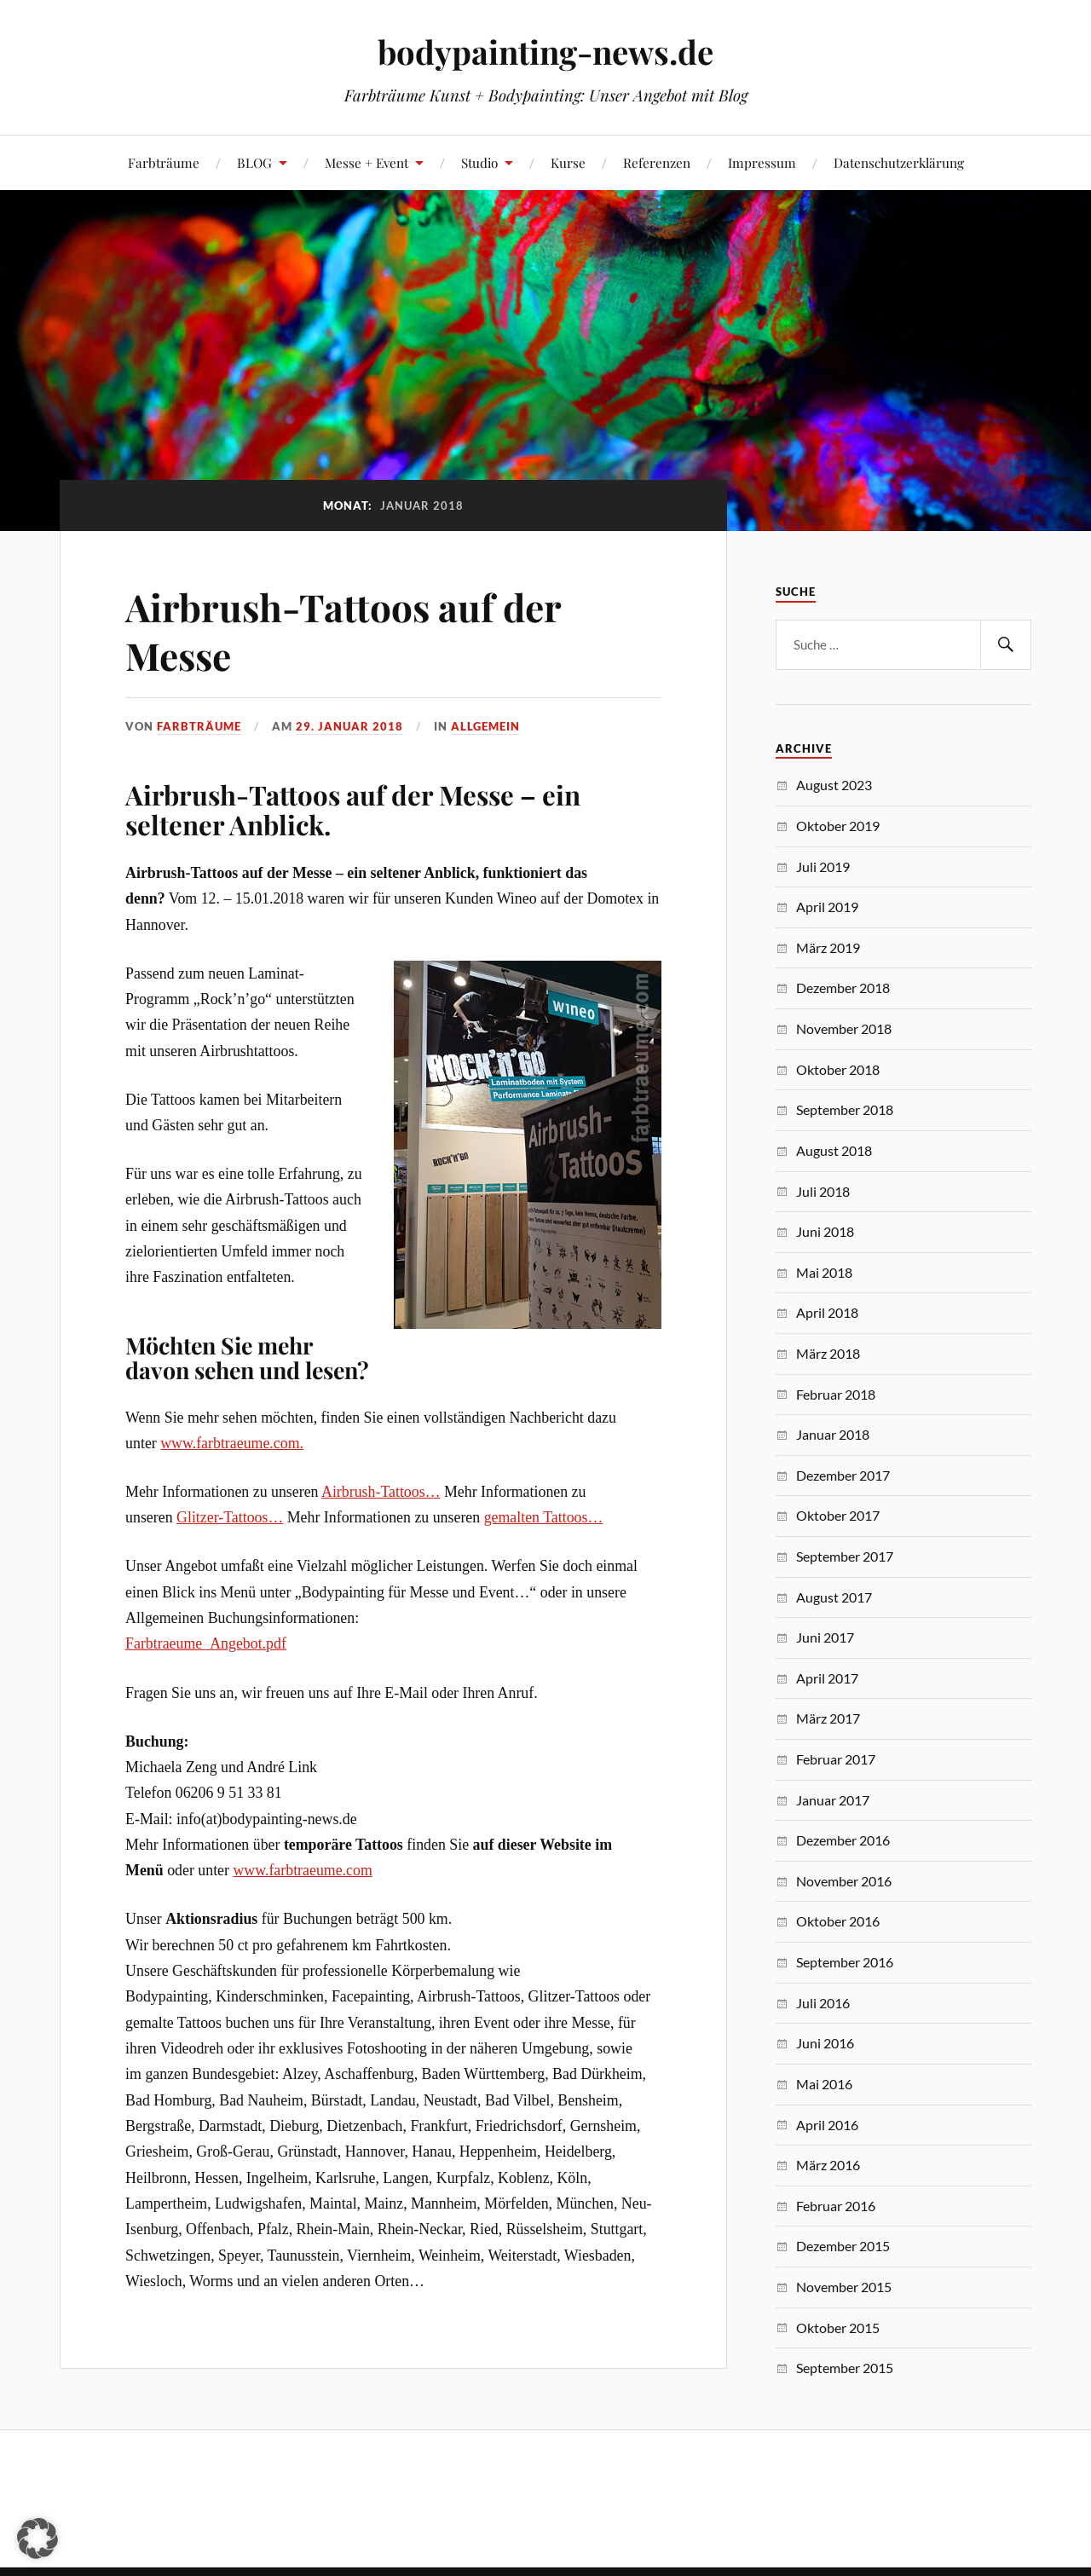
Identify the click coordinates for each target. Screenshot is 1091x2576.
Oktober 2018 (838, 1069)
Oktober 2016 (838, 1921)
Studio (479, 162)
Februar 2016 (835, 2206)
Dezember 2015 (843, 2246)
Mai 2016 (824, 2084)
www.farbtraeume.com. (231, 1443)
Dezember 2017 (843, 1475)
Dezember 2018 (843, 987)
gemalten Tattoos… (543, 1517)
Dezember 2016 (843, 1840)
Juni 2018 (825, 1231)
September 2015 (844, 2367)
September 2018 (844, 1109)
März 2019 (828, 947)
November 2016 (844, 1881)
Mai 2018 (824, 1272)
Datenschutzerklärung (899, 162)
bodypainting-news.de (545, 51)
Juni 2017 (825, 1637)
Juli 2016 (823, 2003)
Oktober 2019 (838, 825)
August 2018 (834, 1150)
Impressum (762, 162)
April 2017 (827, 1678)
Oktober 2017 (838, 1515)
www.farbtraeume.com (302, 1870)
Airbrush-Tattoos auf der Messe (343, 630)
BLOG (254, 162)
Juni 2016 (825, 2043)
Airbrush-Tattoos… (381, 1491)
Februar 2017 (835, 1759)
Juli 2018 (823, 1191)
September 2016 (844, 1962)
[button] (37, 2538)
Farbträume (163, 162)
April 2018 (827, 1312)
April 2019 (827, 906)
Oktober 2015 (838, 2327)
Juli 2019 (823, 866)
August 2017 (834, 1597)
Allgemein (485, 726)
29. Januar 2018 (349, 726)
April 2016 (827, 2125)
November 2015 (844, 2287)
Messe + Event (366, 162)
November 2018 (844, 1028)
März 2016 (828, 2165)
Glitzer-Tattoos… (229, 1517)
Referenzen (656, 162)
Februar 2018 (835, 1394)
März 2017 (828, 1718)
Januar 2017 (832, 1800)
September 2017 (844, 1556)
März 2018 (828, 1353)
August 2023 (834, 785)
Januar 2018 (832, 1434)
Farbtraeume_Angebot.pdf (205, 1643)
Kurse (568, 162)
